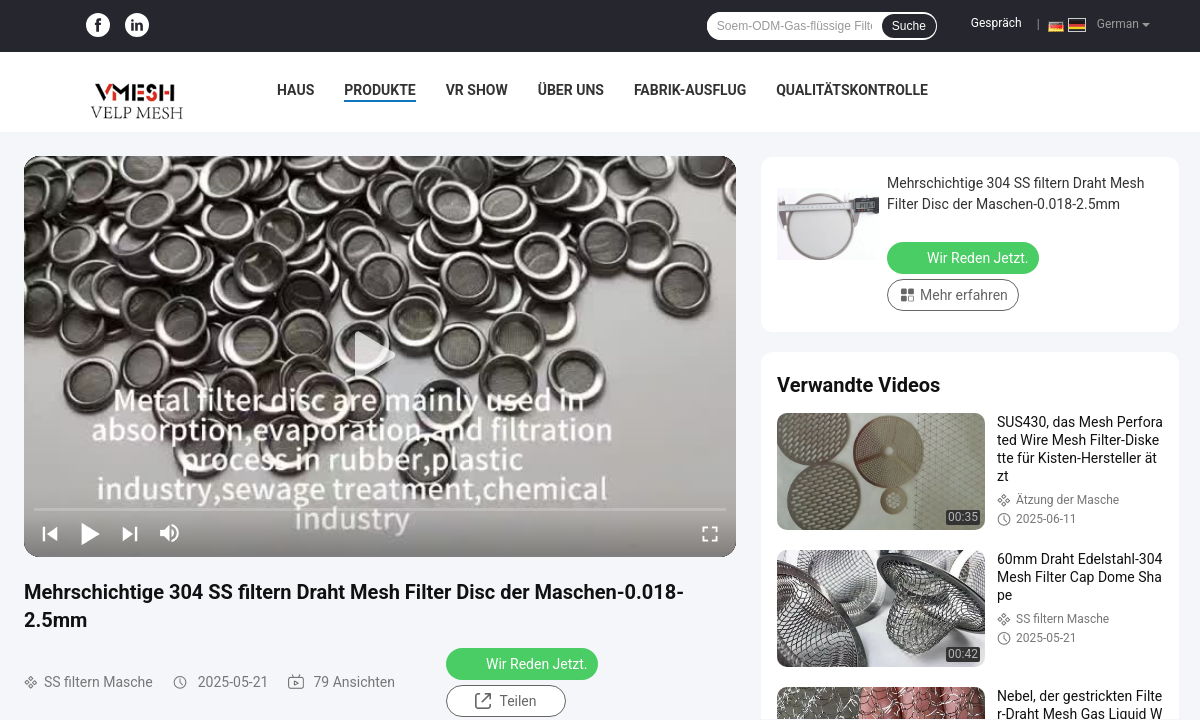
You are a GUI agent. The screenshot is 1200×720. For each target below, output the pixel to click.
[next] (130, 533)
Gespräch (996, 23)
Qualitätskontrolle (852, 90)
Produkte (379, 90)
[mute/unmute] (170, 533)
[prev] (50, 533)
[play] (380, 356)
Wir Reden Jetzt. (524, 663)
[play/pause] (90, 533)
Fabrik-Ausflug (690, 90)
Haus (295, 90)
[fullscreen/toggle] (710, 533)
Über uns (571, 90)
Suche (909, 26)
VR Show (477, 90)
